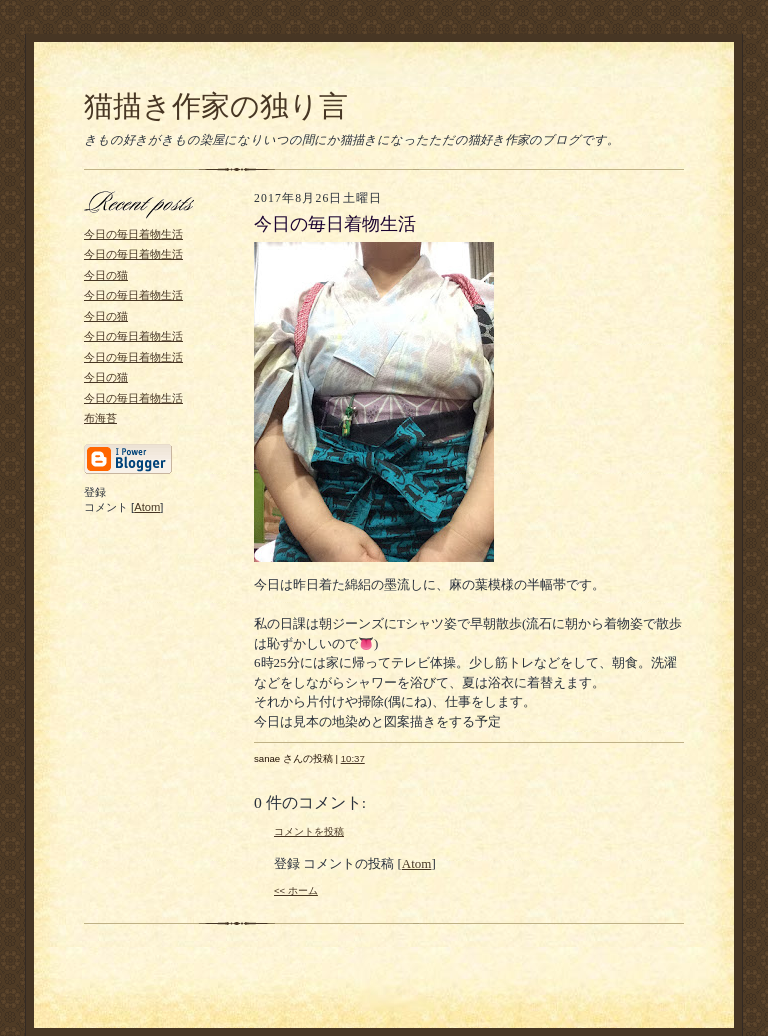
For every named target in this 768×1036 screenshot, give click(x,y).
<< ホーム (296, 890)
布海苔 (100, 418)
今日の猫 (106, 275)
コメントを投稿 (309, 831)
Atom (147, 507)
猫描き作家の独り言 (216, 106)
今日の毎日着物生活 (133, 234)
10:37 (353, 758)
